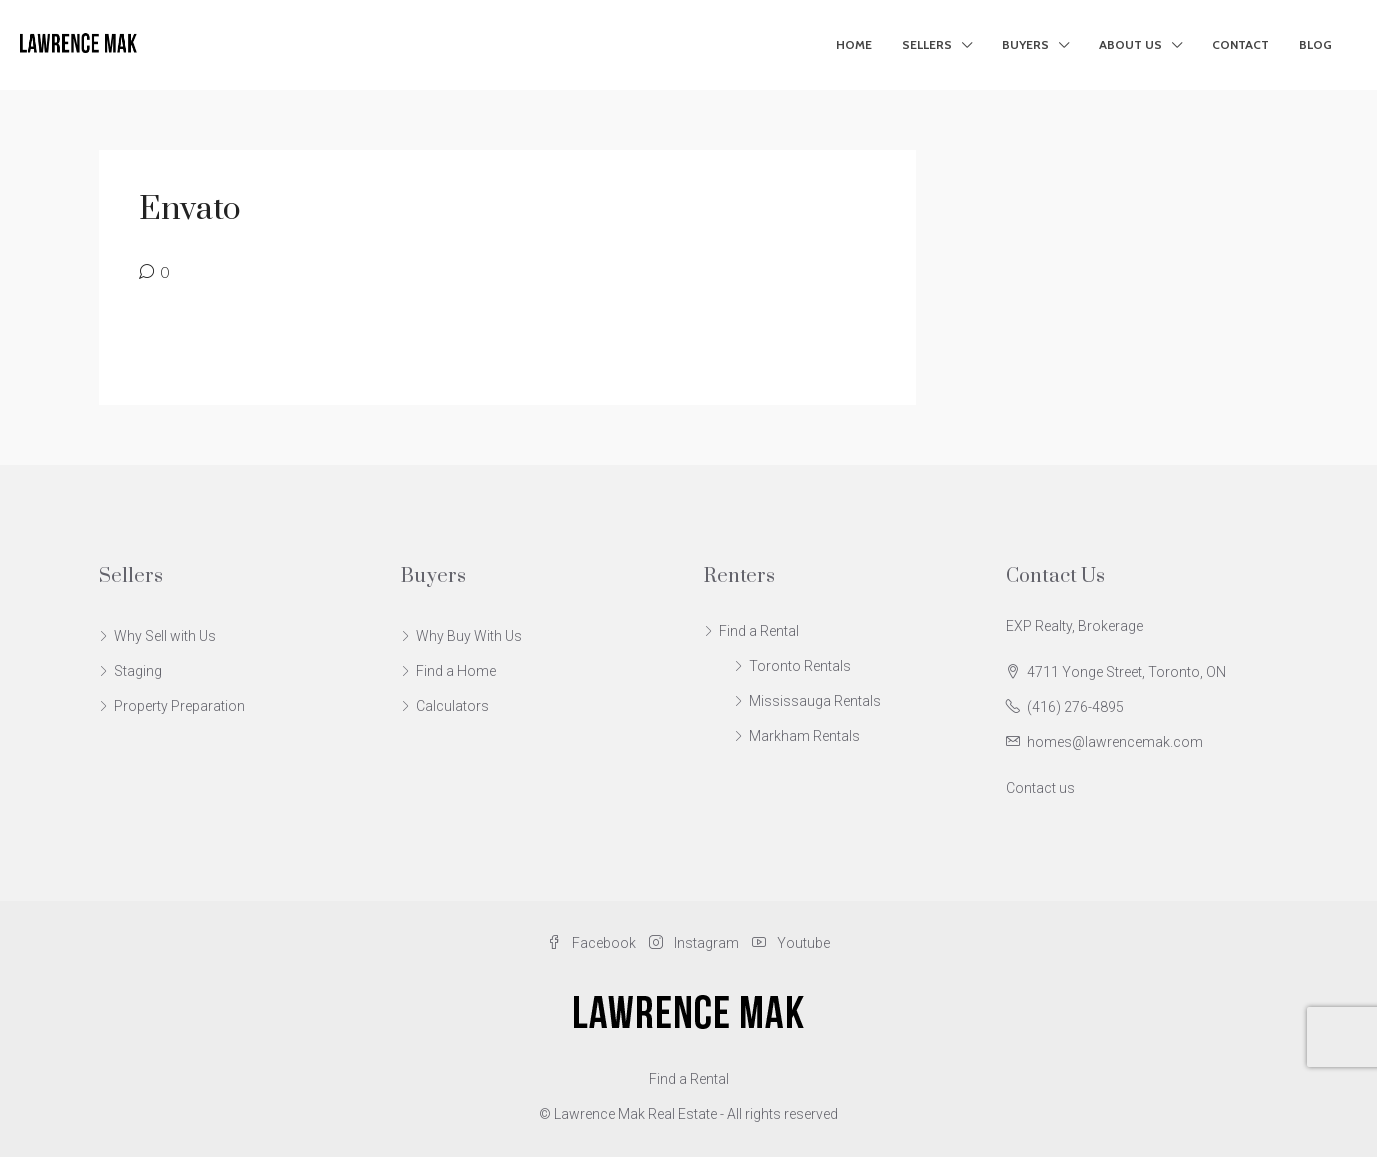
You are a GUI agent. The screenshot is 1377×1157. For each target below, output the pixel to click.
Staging (138, 671)
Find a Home (456, 671)
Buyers (1025, 44)
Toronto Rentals (800, 666)
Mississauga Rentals (815, 701)
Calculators (452, 706)
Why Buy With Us (469, 636)
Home (854, 44)
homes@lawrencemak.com (1115, 742)
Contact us (1040, 788)
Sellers (927, 44)
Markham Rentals (804, 736)
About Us (1130, 44)
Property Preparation (179, 706)
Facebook (593, 943)
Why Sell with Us (165, 636)
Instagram (695, 943)
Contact (1240, 44)
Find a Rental (759, 631)
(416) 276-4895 (1075, 707)
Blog (1315, 44)
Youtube (791, 943)
